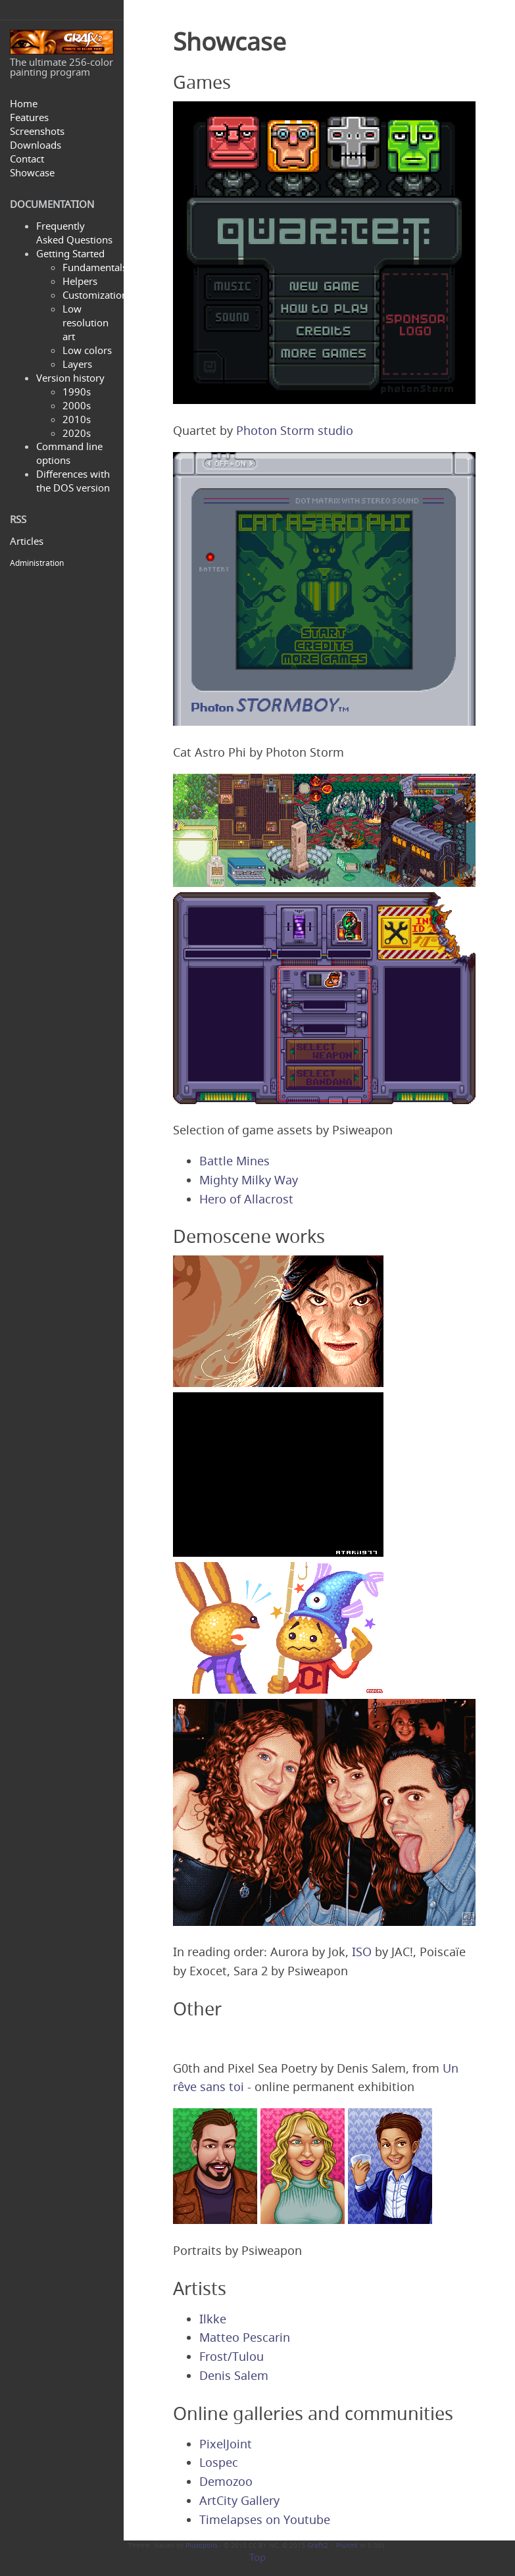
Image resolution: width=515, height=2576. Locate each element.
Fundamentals (94, 267)
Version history (70, 377)
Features (29, 117)
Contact (27, 158)
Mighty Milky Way (248, 1180)
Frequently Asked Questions (74, 232)
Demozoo (226, 2481)
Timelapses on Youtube (264, 2519)
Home (23, 103)
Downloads (35, 144)
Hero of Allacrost (246, 1199)
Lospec (218, 2462)
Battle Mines (234, 1161)
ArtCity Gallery (239, 2500)
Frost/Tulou (231, 2356)
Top (257, 2556)
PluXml (347, 2545)
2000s (76, 405)
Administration (37, 562)
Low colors (87, 350)
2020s (76, 433)
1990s (76, 391)
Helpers (79, 281)
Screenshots (37, 131)
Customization (95, 294)
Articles (26, 540)
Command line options (69, 453)
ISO (362, 1951)
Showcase (32, 172)
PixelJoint (225, 2444)
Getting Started (70, 253)
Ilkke (212, 2319)
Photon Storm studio (294, 430)
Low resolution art (85, 322)
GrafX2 (317, 2545)
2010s (76, 419)
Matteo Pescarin (244, 2337)
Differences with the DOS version (73, 480)
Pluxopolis (201, 2545)
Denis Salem (233, 2375)
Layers (77, 363)
